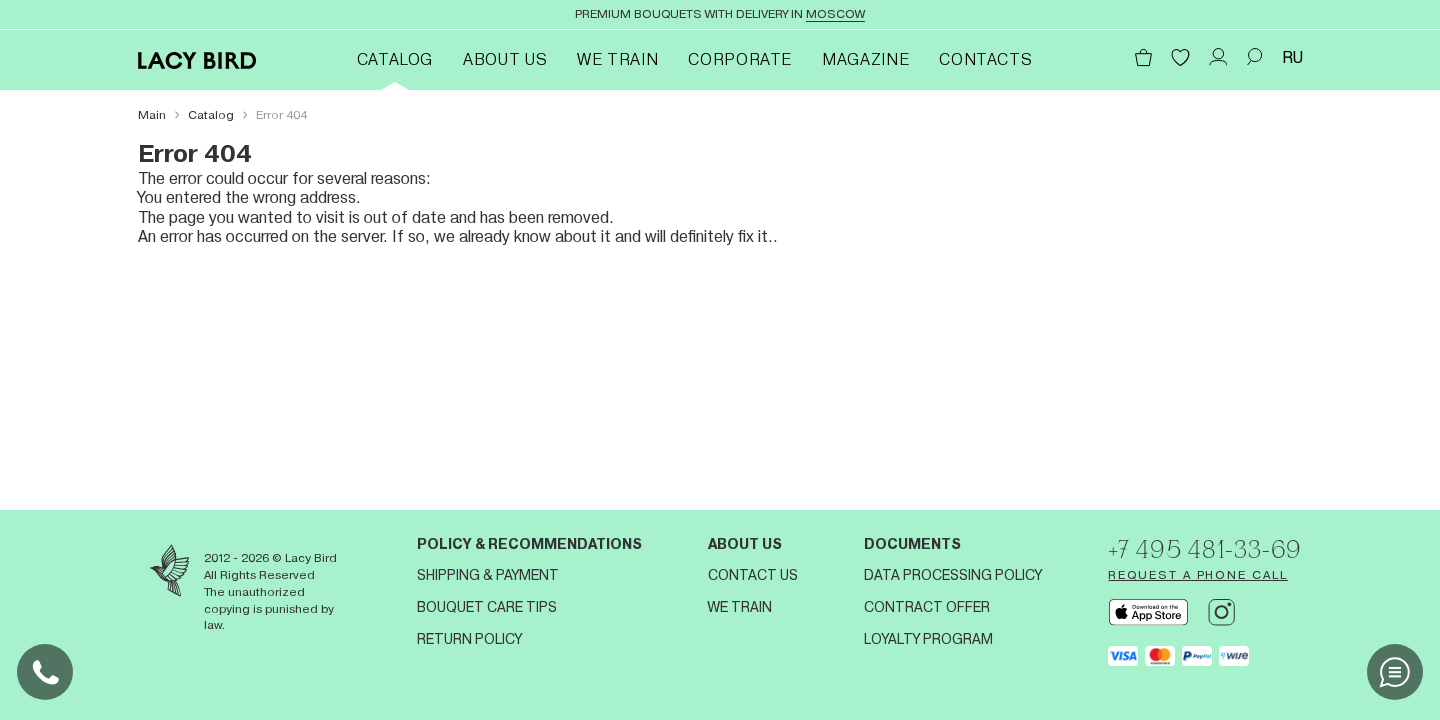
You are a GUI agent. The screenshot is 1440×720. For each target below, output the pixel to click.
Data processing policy (953, 575)
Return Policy (469, 639)
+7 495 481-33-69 (1205, 549)
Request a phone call (1197, 575)
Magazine (865, 59)
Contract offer (927, 607)
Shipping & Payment (488, 575)
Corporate (740, 59)
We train (617, 59)
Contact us (753, 575)
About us (745, 544)
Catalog (395, 59)
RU (1292, 57)
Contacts (985, 59)
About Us (505, 59)
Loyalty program (928, 639)
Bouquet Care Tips (487, 607)
